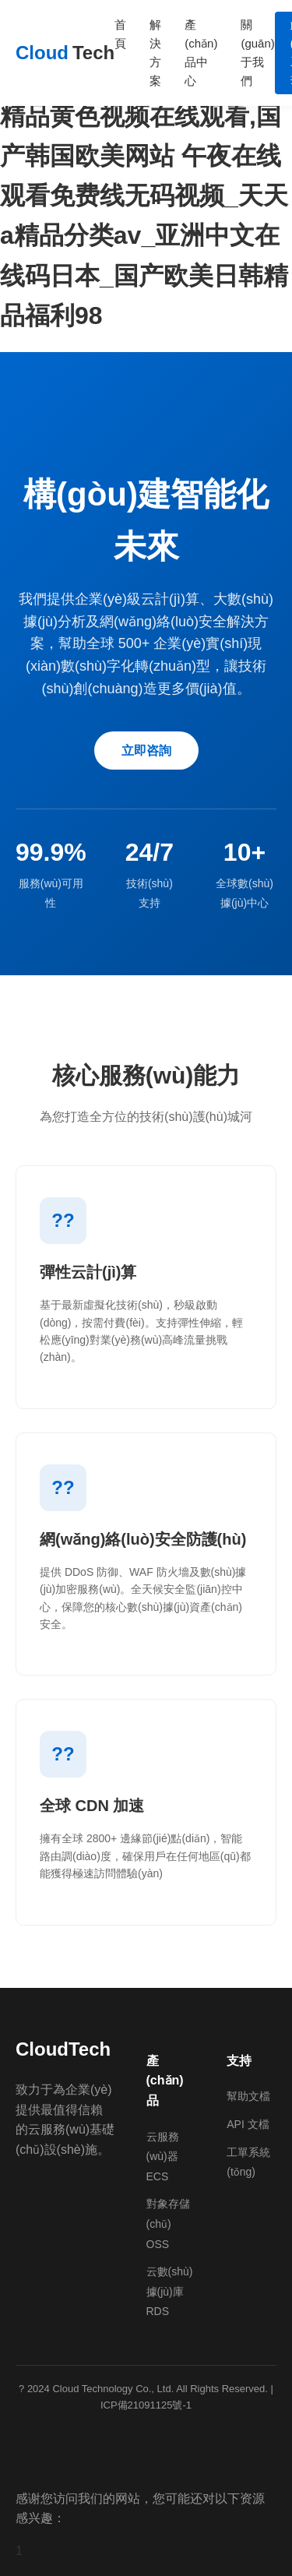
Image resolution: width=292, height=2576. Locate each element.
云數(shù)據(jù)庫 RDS (169, 2291)
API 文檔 (248, 2124)
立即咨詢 (146, 750)
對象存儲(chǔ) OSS (168, 2223)
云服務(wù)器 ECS (162, 2156)
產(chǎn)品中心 (201, 52)
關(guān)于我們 (257, 52)
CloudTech (63, 2049)
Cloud (65, 53)
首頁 (120, 34)
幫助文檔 (248, 2096)
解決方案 (155, 52)
